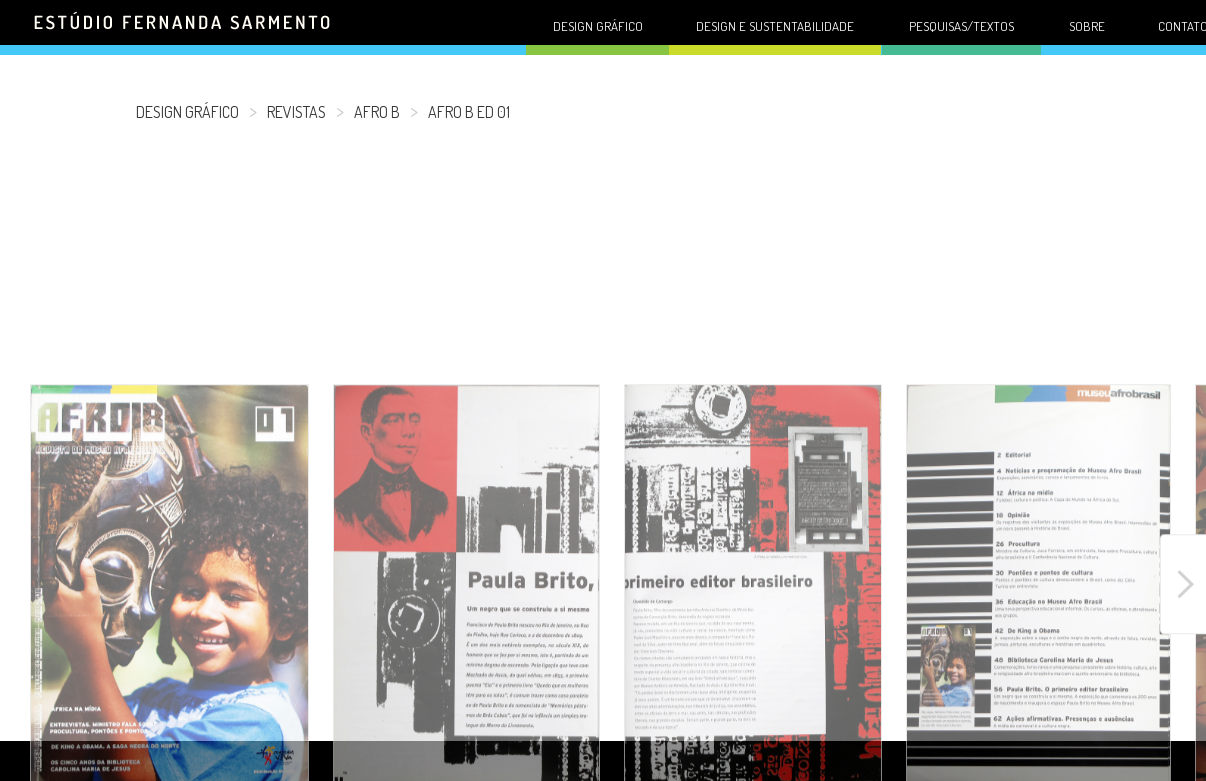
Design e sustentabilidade (775, 26)
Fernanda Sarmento (184, 33)
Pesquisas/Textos (961, 26)
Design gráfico (598, 26)
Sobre (1087, 26)
